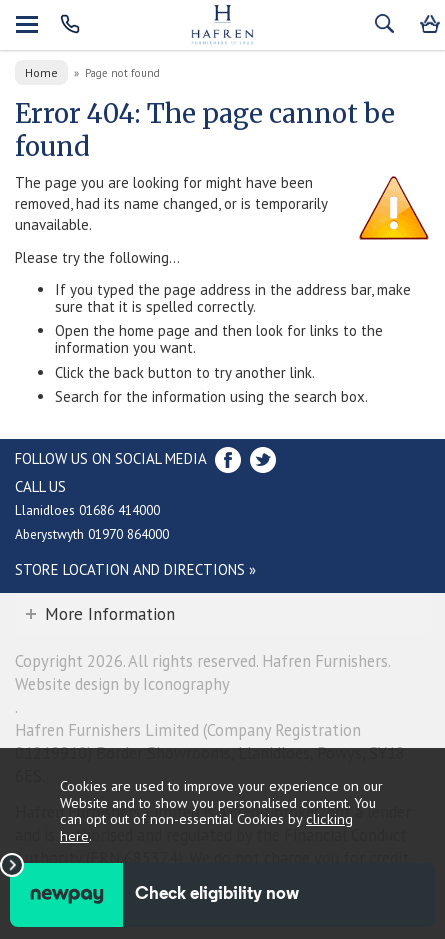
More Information (110, 614)
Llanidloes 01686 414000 (87, 510)
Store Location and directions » (135, 569)
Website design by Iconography (122, 684)
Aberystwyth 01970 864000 (92, 534)
